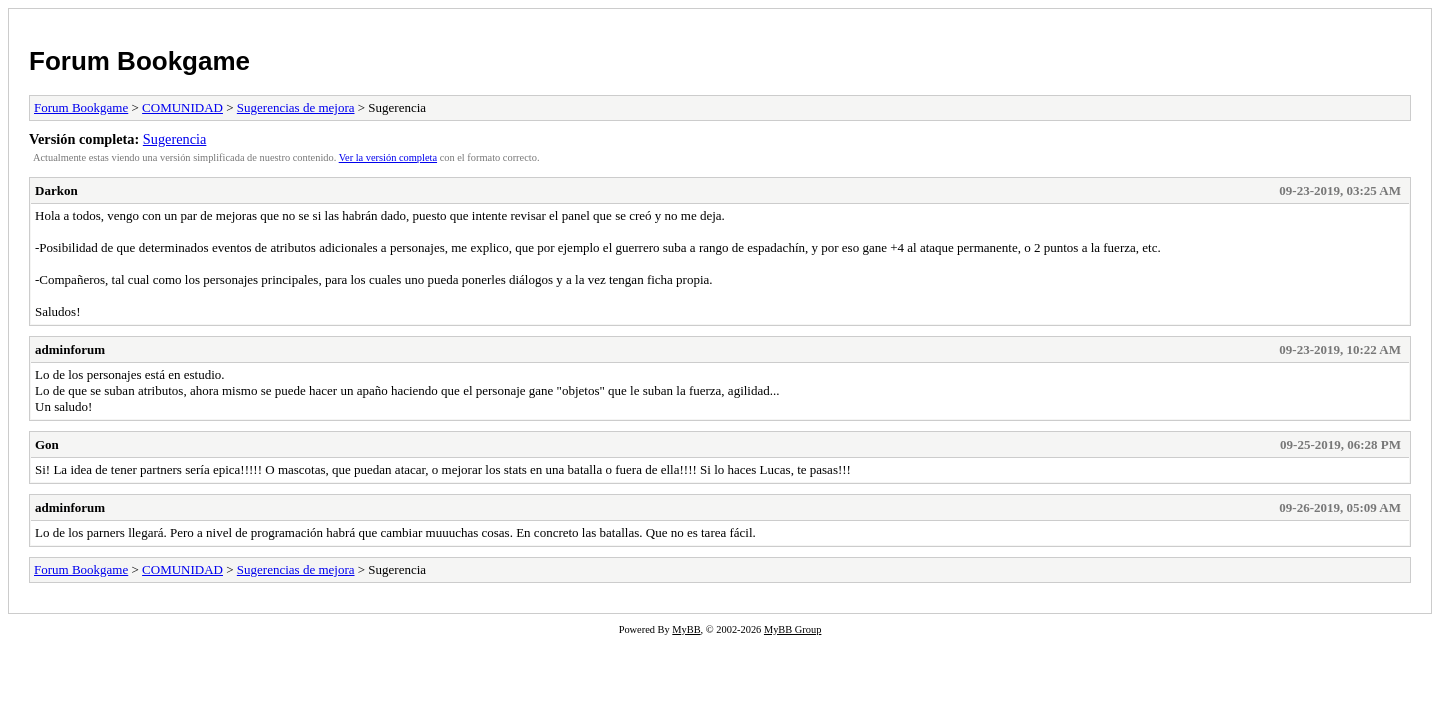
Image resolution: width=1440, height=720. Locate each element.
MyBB (686, 629)
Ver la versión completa (388, 157)
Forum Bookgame (139, 61)
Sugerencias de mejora (296, 107)
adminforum (70, 349)
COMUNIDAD (182, 107)
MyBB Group (792, 629)
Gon (47, 444)
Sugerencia (175, 139)
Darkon (56, 190)
